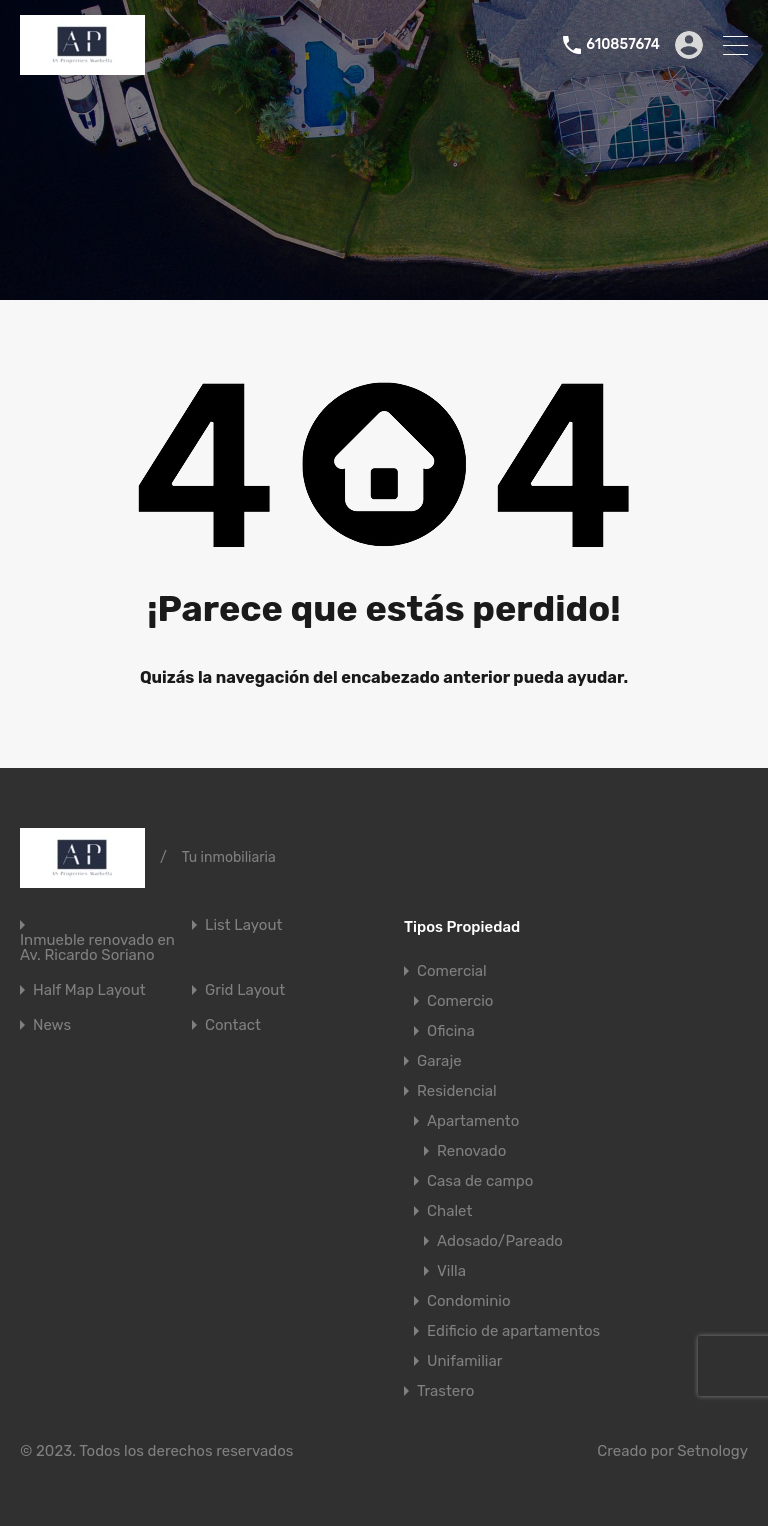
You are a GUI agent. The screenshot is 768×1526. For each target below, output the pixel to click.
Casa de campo (480, 1181)
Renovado (471, 1151)
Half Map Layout (89, 990)
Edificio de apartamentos (513, 1331)
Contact (233, 1025)
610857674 (623, 45)
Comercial (452, 971)
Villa (451, 1271)
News (52, 1025)
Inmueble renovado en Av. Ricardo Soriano (97, 948)
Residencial (457, 1091)
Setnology (712, 1451)
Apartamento (473, 1121)
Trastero (445, 1391)
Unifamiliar (464, 1361)
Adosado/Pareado (500, 1241)
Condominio (469, 1301)
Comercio (460, 1001)
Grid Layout (245, 990)
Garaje (439, 1061)
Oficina (451, 1031)
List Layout (243, 925)
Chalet (449, 1211)
